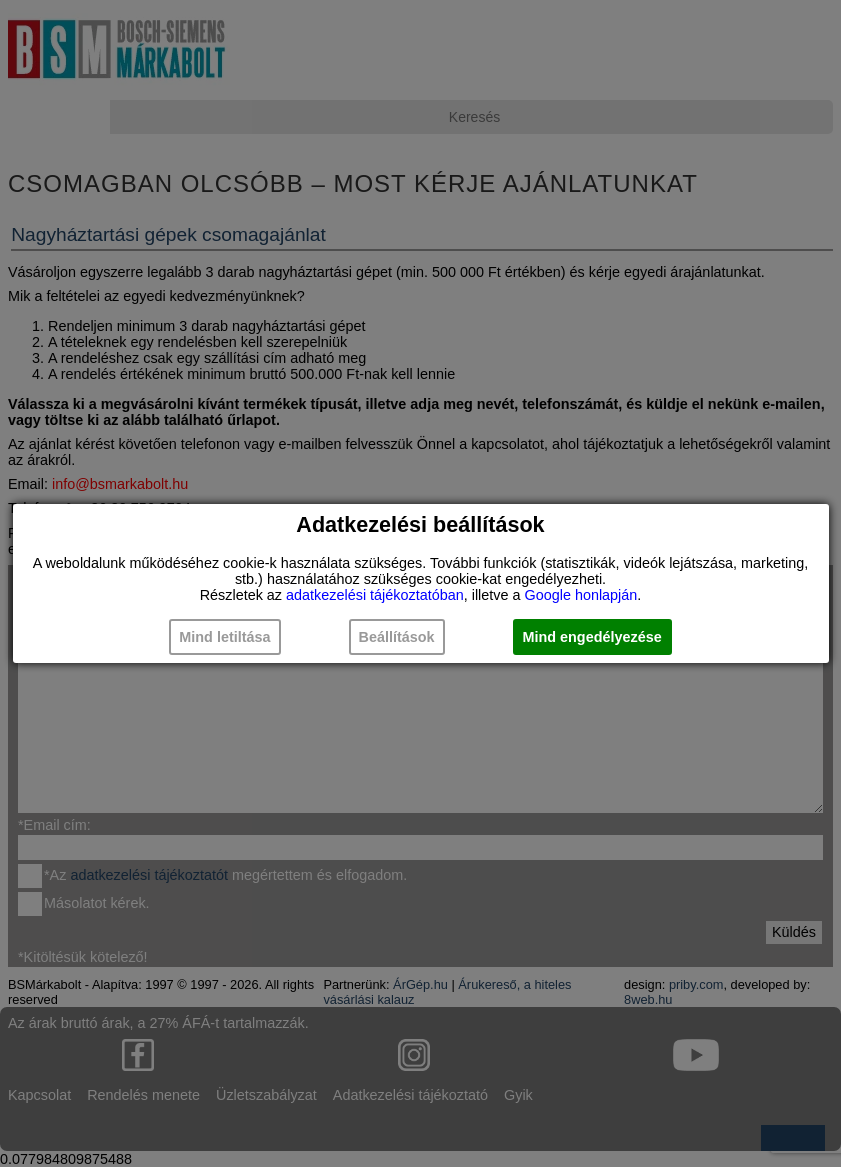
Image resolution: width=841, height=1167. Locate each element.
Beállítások (397, 637)
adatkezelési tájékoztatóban (375, 595)
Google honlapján (580, 595)
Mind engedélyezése (592, 637)
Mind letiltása (224, 637)
